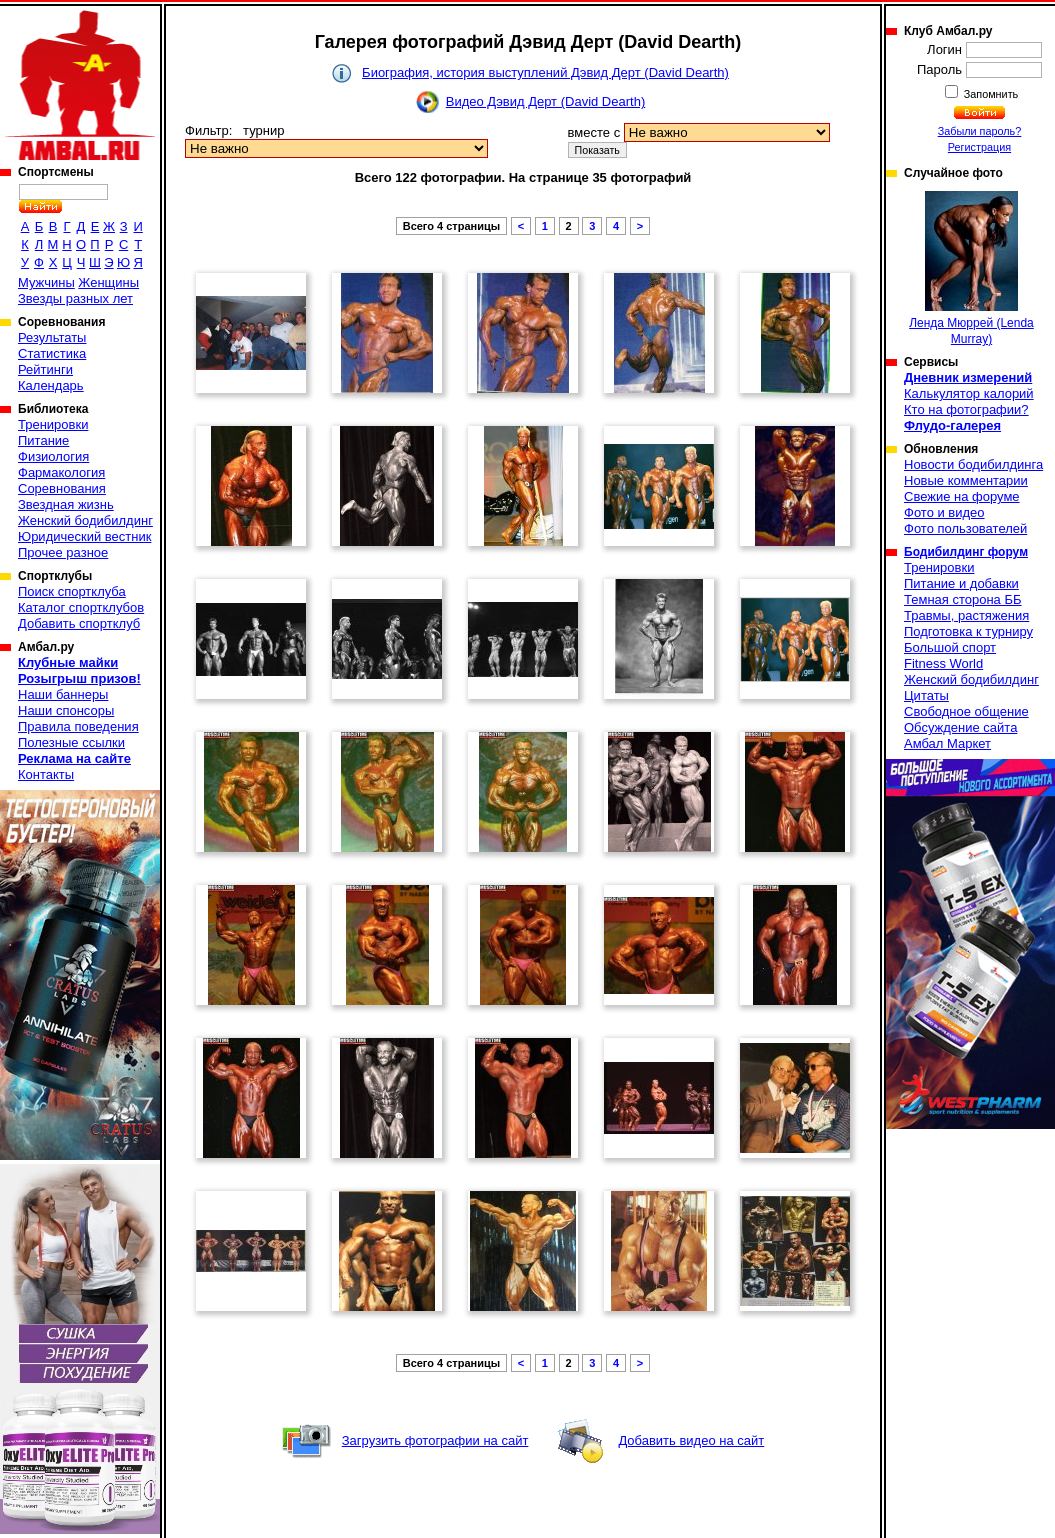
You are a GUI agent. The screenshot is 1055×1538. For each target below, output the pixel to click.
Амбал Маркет (947, 743)
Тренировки (53, 424)
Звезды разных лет (75, 298)
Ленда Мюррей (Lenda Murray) (971, 268)
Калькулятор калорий (969, 393)
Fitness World (943, 663)
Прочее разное (63, 552)
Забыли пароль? (980, 131)
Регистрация (979, 147)
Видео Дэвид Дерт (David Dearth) (545, 101)
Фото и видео (944, 512)
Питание (43, 440)
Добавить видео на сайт (691, 1440)
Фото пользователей (965, 528)
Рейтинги (45, 369)
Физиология (53, 456)
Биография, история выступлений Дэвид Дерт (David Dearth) (545, 72)
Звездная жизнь (66, 504)
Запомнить (990, 94)
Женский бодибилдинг (85, 520)
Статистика (52, 353)
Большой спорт (950, 647)
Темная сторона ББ (963, 599)
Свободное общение (966, 711)
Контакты (46, 774)
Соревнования (62, 488)
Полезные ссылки (71, 742)
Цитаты (926, 695)
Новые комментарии (966, 480)
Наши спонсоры (66, 710)
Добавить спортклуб (79, 623)
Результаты (52, 337)
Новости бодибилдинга (973, 464)
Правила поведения (78, 726)
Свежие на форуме (962, 496)
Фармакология (61, 472)
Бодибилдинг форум (966, 552)
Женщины (108, 282)
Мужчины (46, 282)
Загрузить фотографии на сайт (435, 1440)
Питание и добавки (961, 583)
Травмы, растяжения (966, 615)
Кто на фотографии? (966, 409)
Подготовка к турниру (968, 631)
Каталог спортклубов (81, 607)
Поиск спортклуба (72, 591)
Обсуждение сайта (960, 727)
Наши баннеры (63, 694)
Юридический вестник (84, 536)
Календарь (51, 385)
